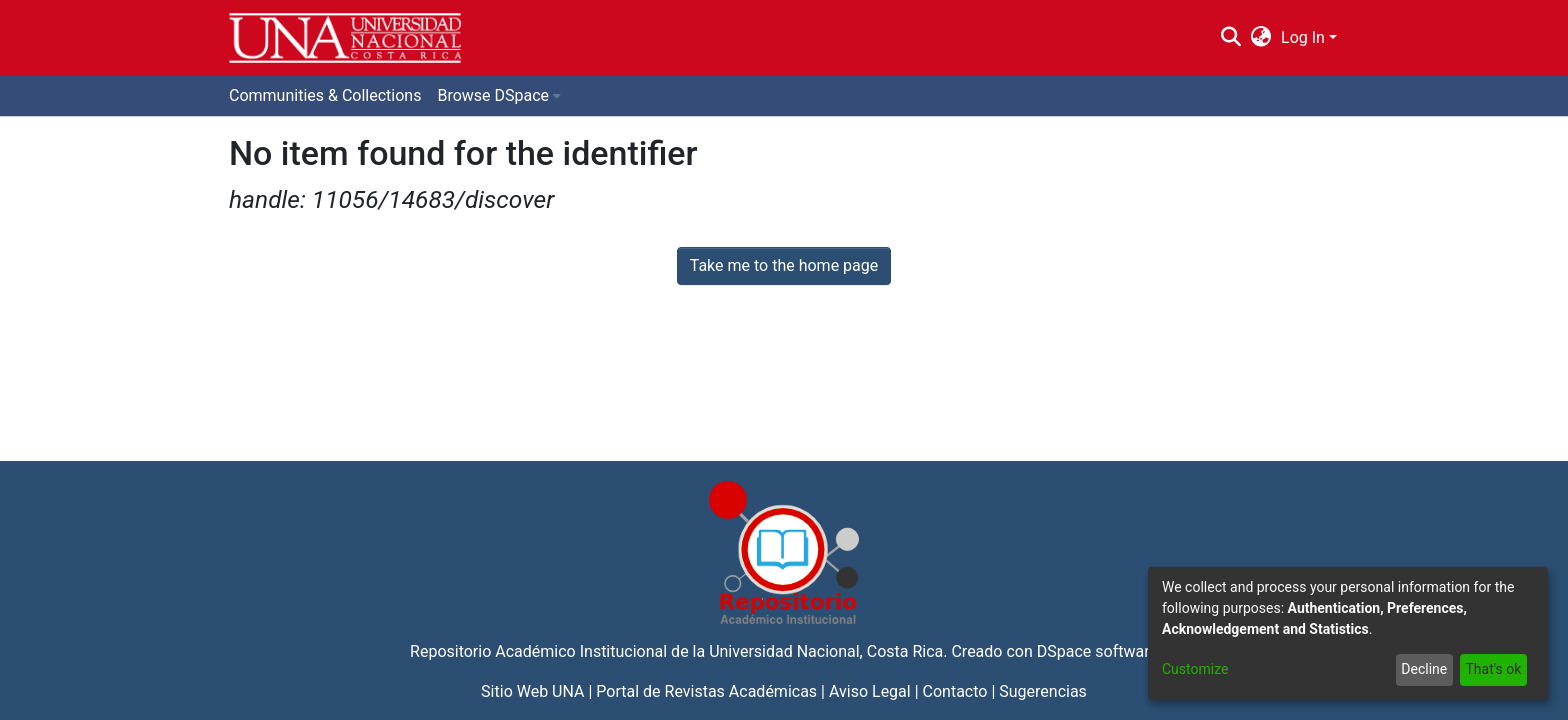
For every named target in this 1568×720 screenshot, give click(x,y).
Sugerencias (1043, 691)
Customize (1195, 669)
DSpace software (1097, 651)
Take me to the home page (784, 265)
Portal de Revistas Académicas (706, 691)
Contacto (955, 691)
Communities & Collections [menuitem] (325, 95)
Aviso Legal (870, 691)
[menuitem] (1261, 38)
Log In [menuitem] (1303, 37)
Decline (1424, 669)
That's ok (1493, 669)
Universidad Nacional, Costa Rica (826, 651)
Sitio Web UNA (532, 691)
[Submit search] (1230, 38)
